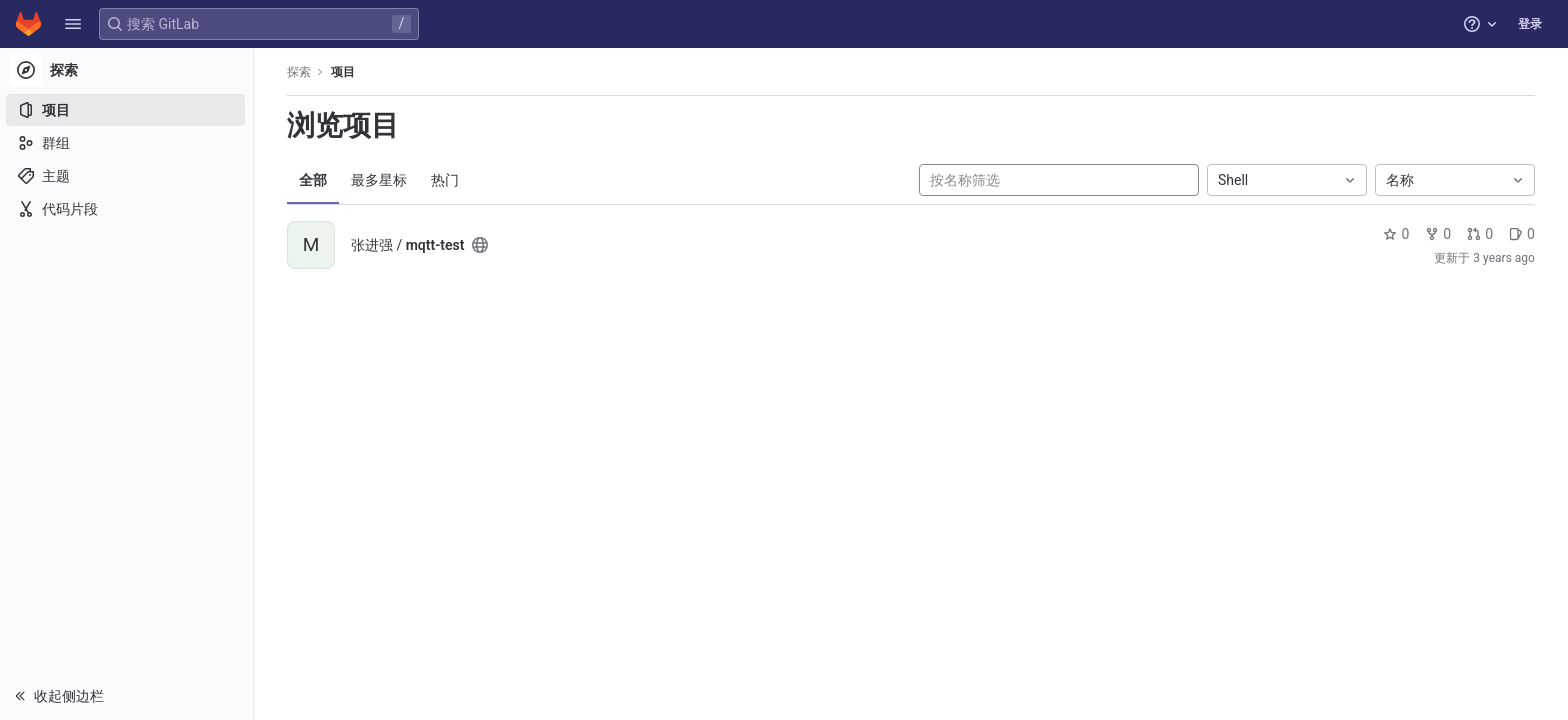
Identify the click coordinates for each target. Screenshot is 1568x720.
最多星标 (380, 180)
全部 (314, 180)
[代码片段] (127, 209)
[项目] (127, 110)
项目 (344, 72)
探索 (300, 72)
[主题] (127, 176)
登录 (1530, 24)
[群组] (127, 143)
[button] (73, 24)
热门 (446, 180)
